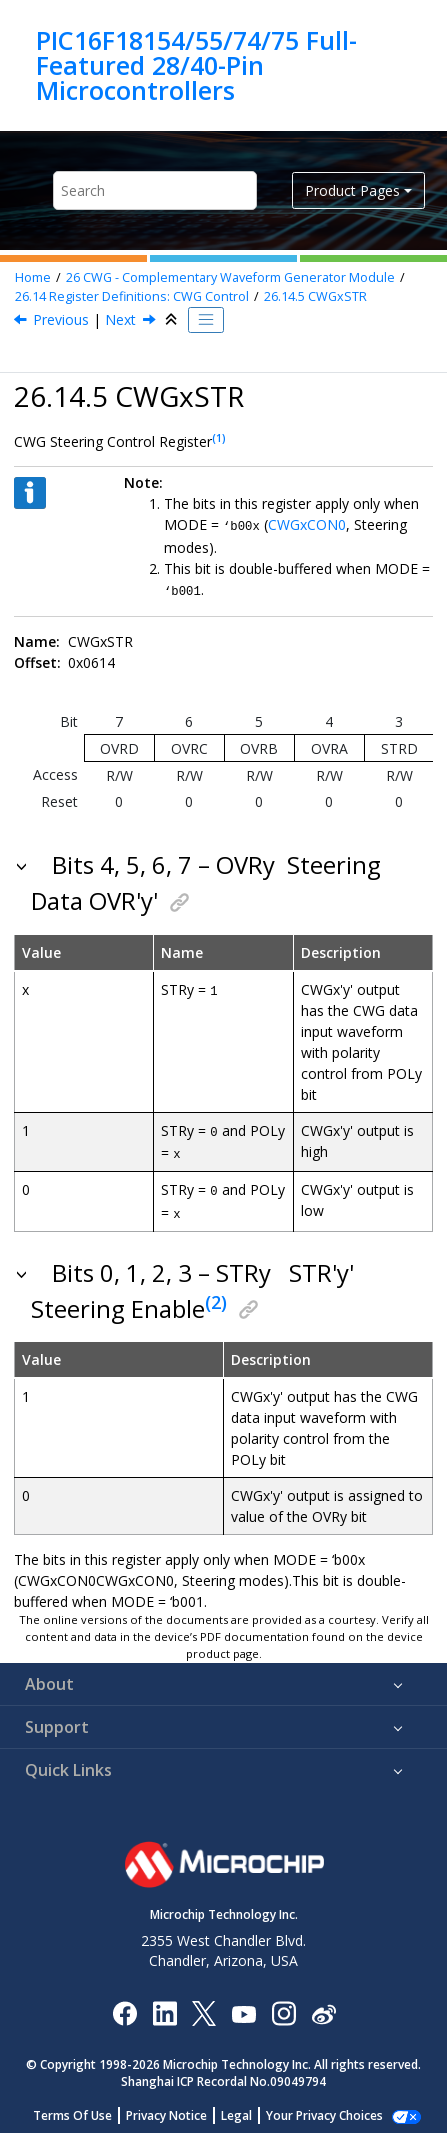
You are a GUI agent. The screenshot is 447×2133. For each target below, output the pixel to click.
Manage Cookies (324, 2109)
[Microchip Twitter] (204, 2006)
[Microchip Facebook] (124, 2006)
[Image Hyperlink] (243, 2006)
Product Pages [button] (352, 190)
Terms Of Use (83, 2109)
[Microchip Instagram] (283, 2006)
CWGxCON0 (307, 524)
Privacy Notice (177, 2109)
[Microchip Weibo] (323, 2006)
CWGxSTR (315, 296)
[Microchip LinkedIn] (164, 2006)
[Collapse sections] (173, 320)
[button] (23, 863)
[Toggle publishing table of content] (206, 320)
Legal (247, 2109)
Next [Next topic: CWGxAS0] (120, 319)
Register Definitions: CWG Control (132, 296)
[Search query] (155, 190)
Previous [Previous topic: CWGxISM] (61, 319)
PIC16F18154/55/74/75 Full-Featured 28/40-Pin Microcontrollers (196, 65)
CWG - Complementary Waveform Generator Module (230, 277)
